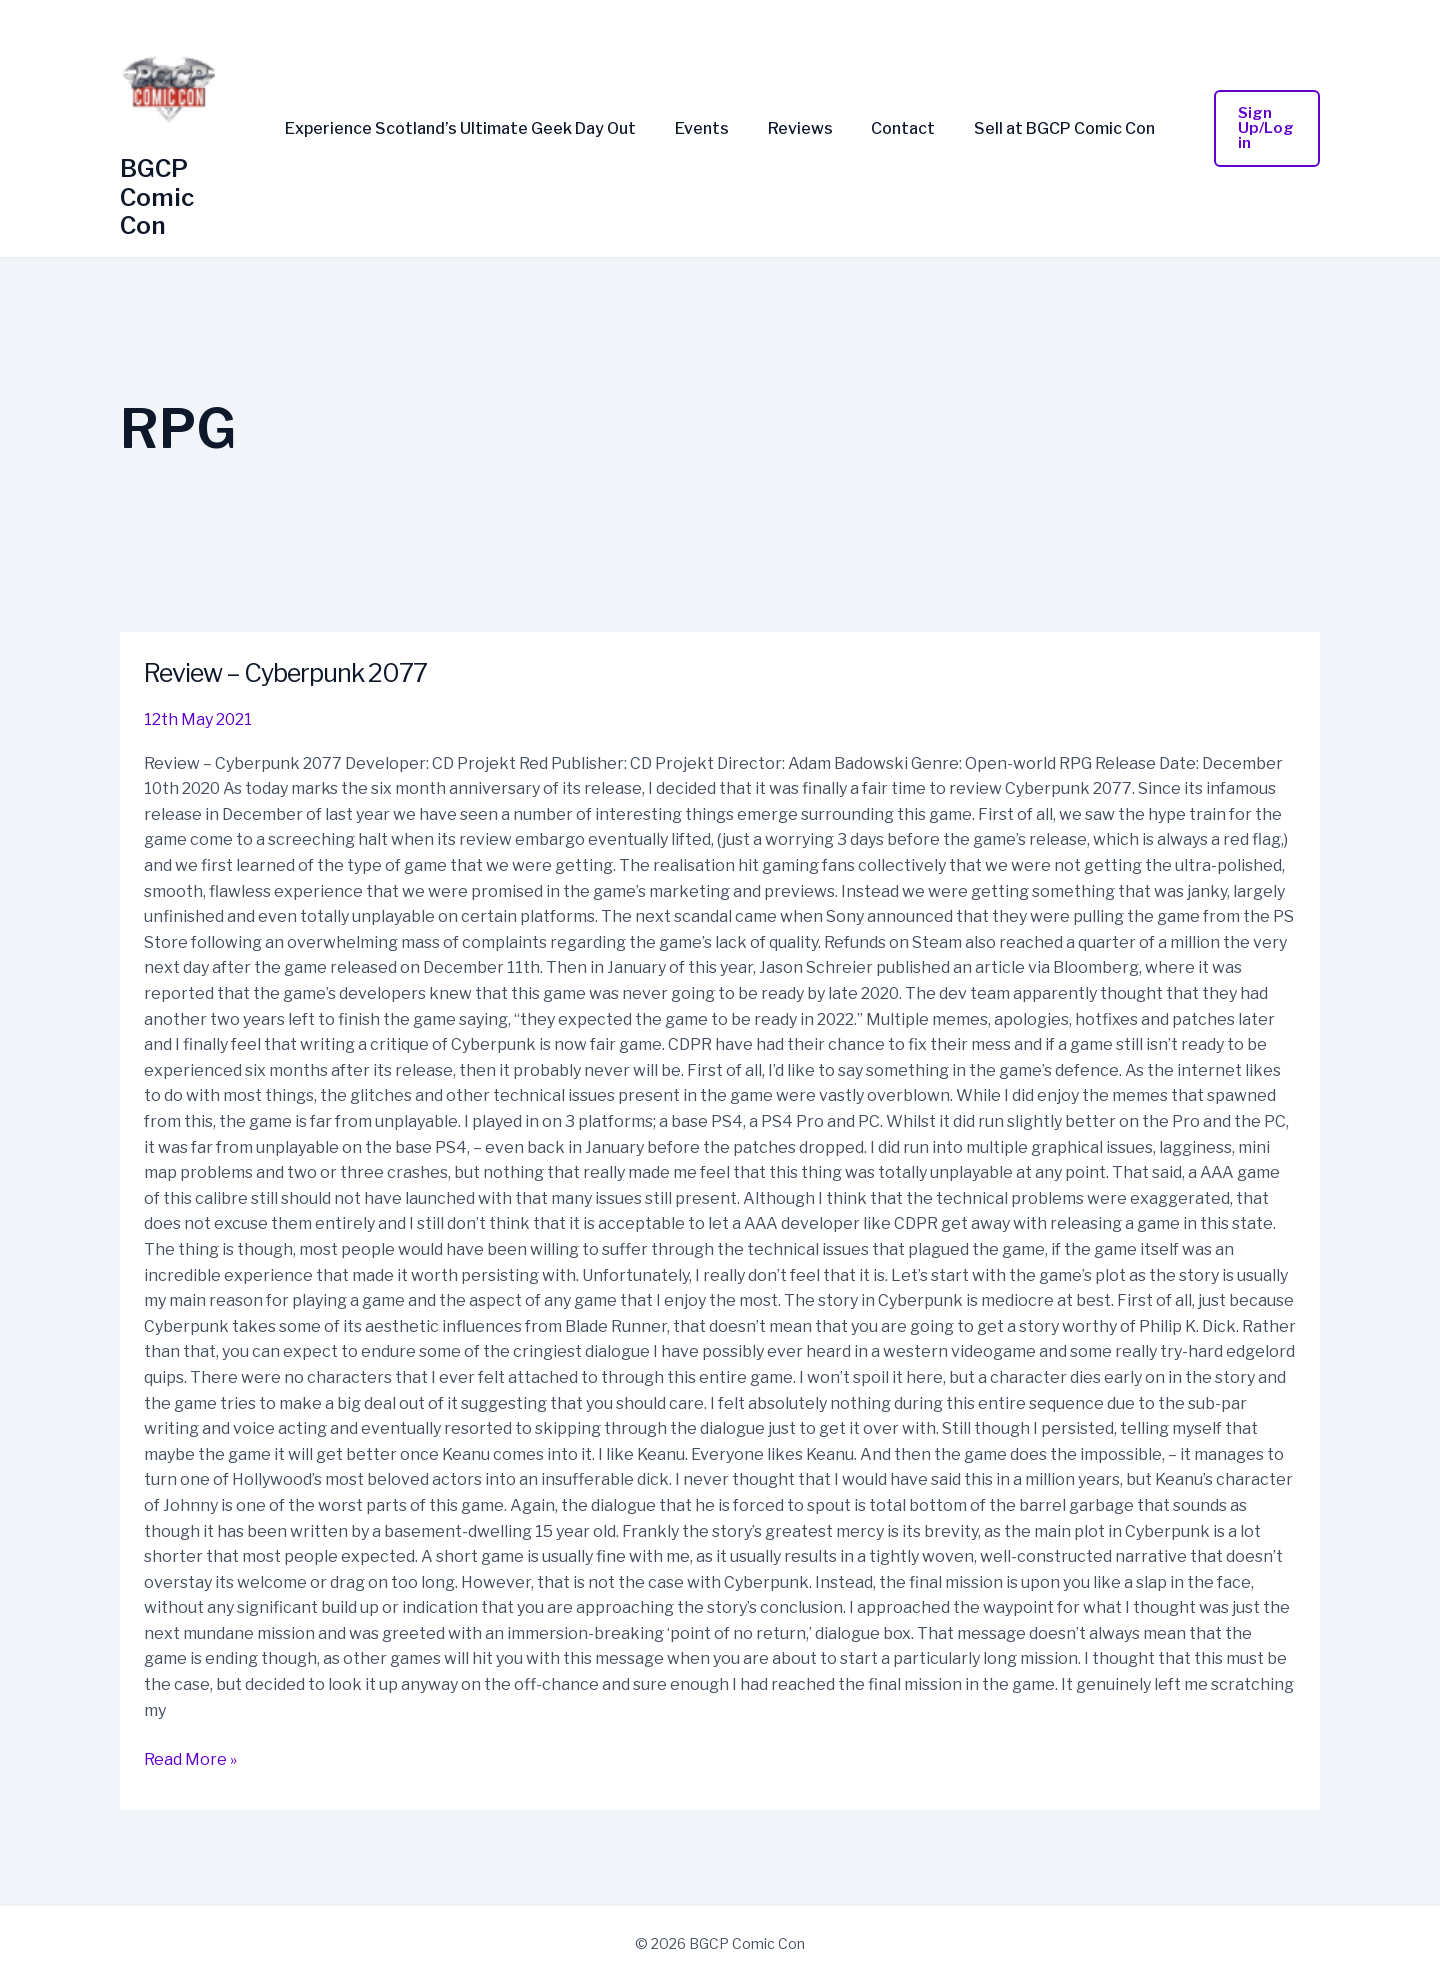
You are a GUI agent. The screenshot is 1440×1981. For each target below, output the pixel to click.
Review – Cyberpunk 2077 (292, 672)
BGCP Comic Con (157, 197)
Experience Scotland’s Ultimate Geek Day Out (474, 129)
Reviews (800, 129)
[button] (1259, 129)
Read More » (190, 1758)
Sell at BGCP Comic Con (1051, 129)
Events (709, 129)
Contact (897, 129)
